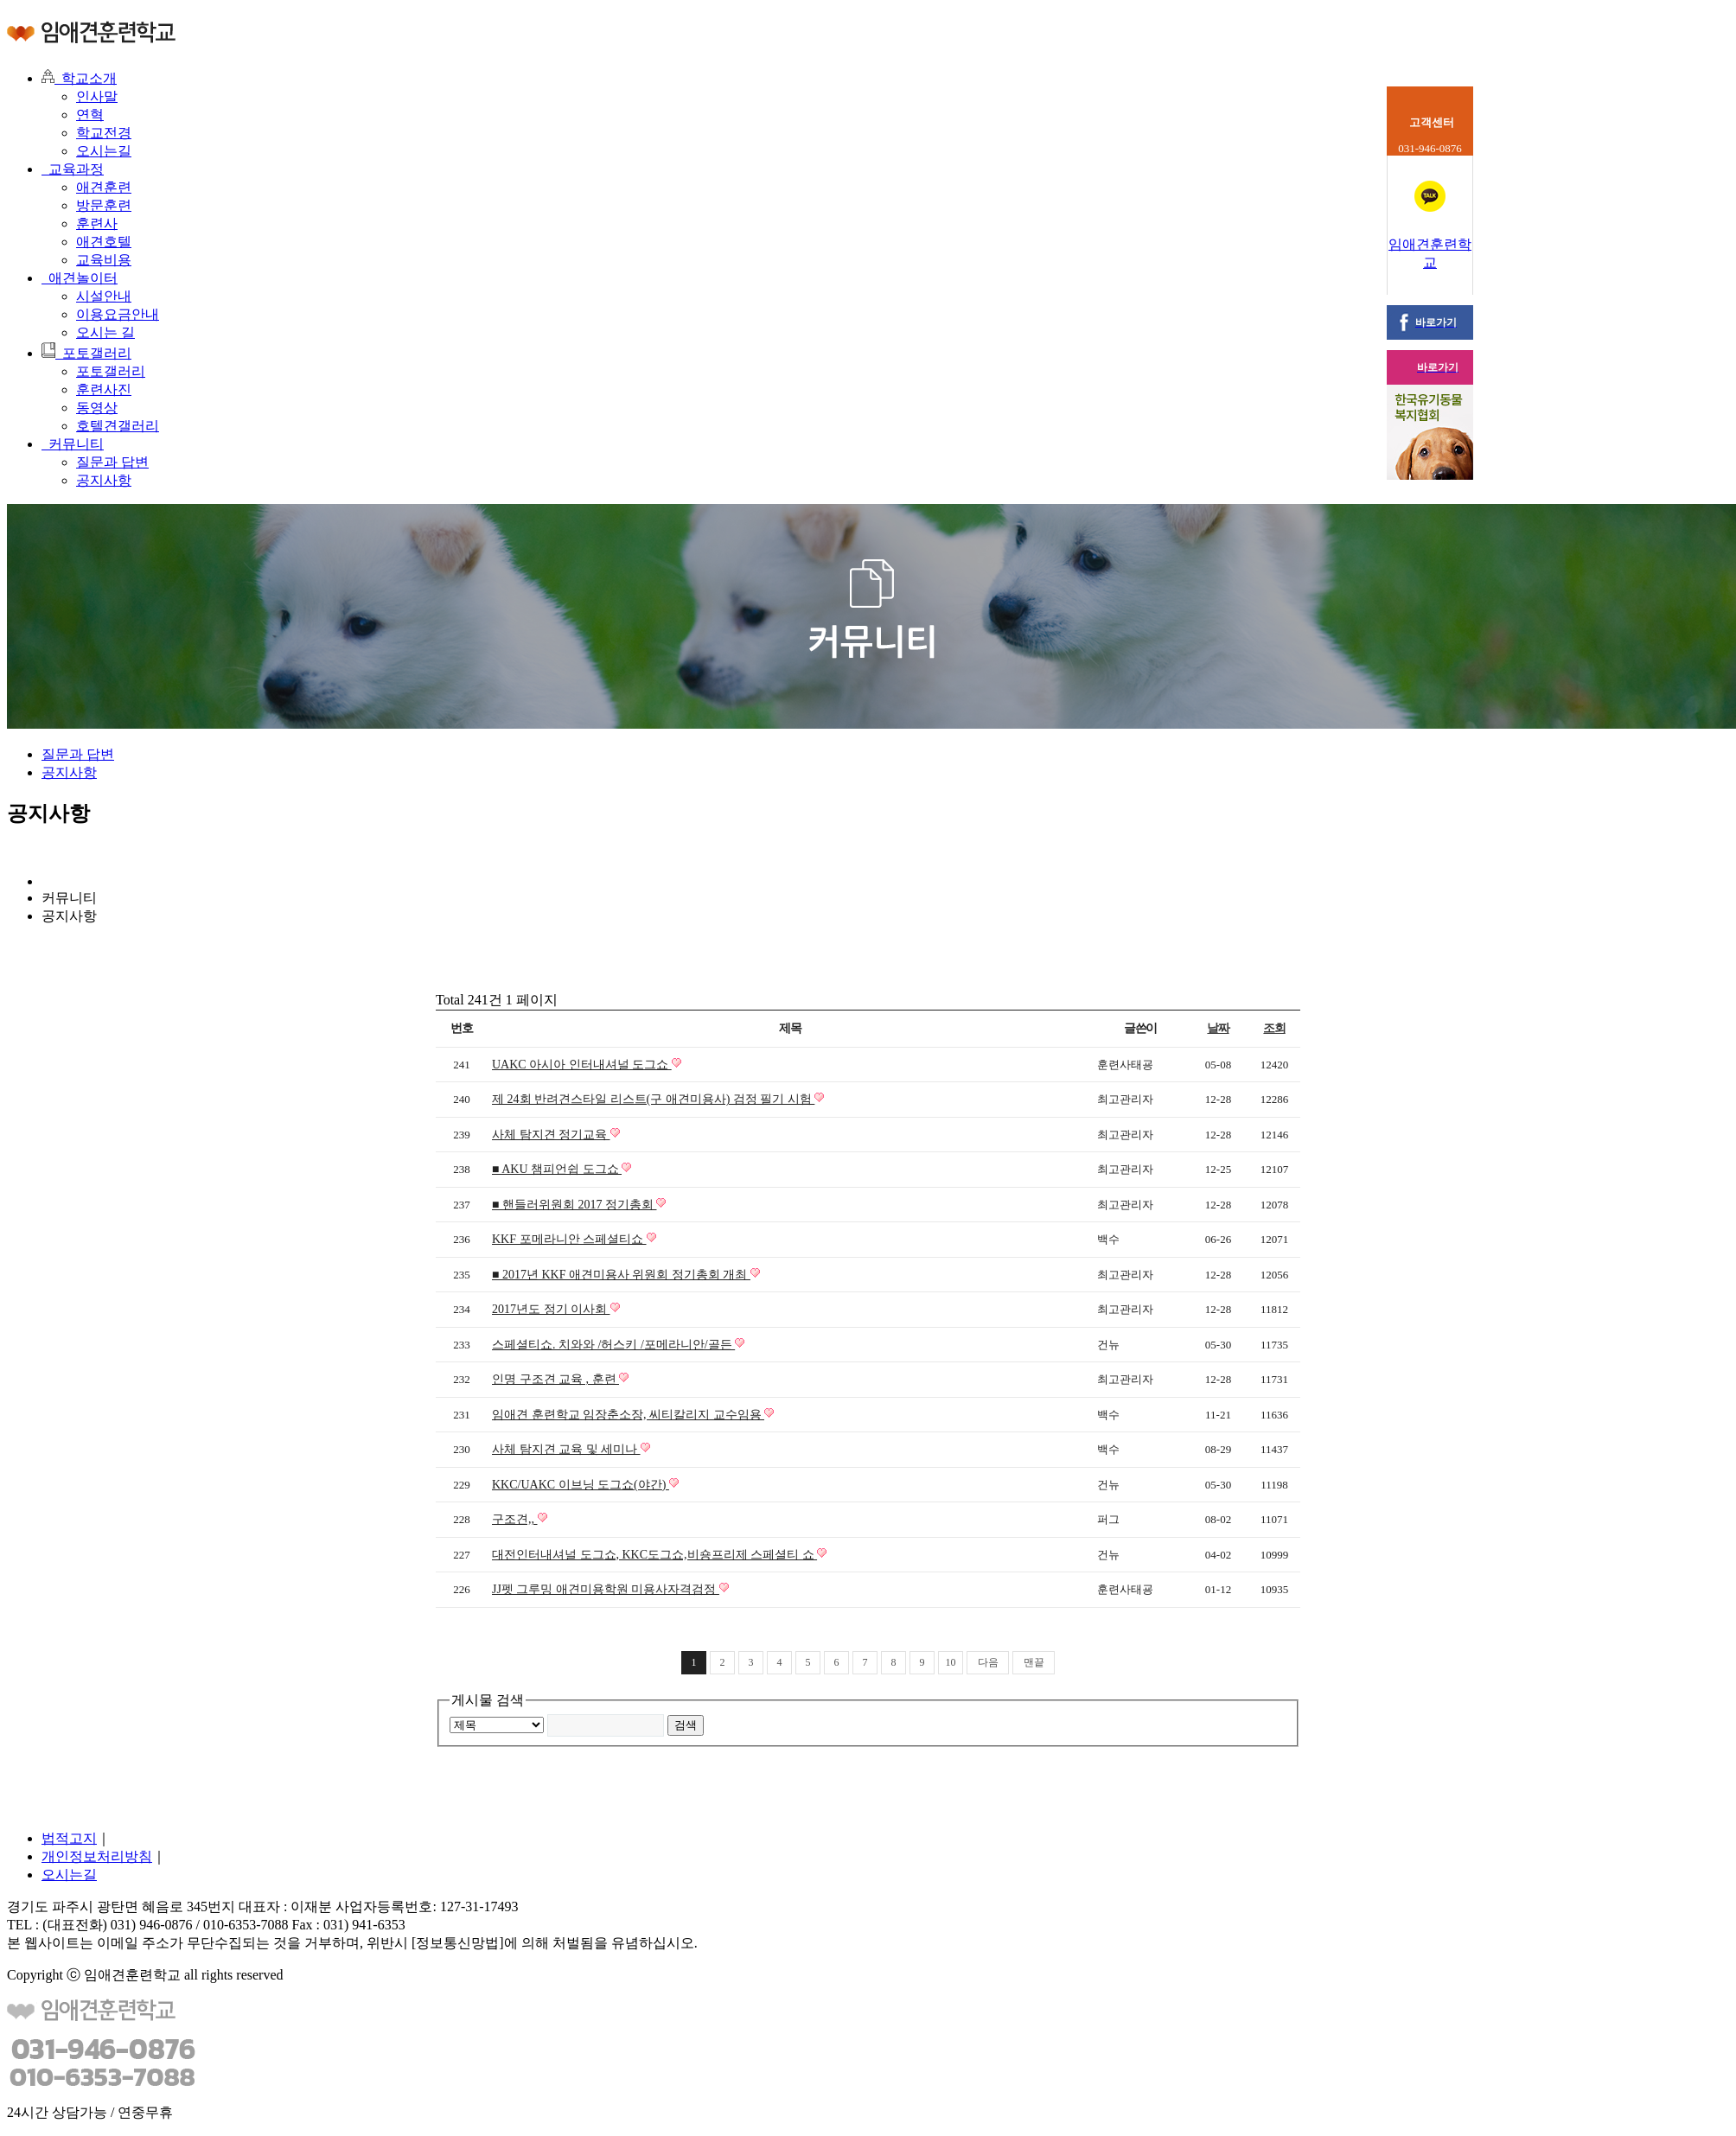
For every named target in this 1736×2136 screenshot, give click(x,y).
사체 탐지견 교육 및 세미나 (566, 1449)
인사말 (97, 96)
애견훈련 (103, 187)
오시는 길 (105, 332)
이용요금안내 (117, 314)
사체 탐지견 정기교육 (551, 1134)
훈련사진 (103, 389)
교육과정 (72, 169)
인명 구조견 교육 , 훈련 (555, 1379)
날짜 (1218, 1028)
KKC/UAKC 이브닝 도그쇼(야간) (580, 1484)
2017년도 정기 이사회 (551, 1309)
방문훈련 (103, 205)
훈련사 (97, 223)
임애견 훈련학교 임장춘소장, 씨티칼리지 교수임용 (628, 1414)
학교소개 (79, 78)
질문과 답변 (112, 462)
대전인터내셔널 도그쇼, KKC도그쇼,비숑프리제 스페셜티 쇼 (654, 1554)
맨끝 (1034, 1662)
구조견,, (515, 1519)
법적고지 (69, 1838)
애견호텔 (103, 241)
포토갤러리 (86, 353)
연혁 (90, 114)
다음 (988, 1662)
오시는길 (103, 150)
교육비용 (103, 259)
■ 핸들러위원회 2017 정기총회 (574, 1204)
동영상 (97, 407)
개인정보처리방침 (96, 1856)
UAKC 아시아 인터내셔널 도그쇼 (582, 1064)
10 (951, 1662)
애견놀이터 (79, 278)
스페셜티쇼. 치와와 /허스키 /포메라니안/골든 (613, 1344)
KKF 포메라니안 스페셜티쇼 (569, 1239)
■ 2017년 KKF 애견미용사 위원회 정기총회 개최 (621, 1274)
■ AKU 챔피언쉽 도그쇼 (557, 1169)
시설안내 (103, 296)
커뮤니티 (72, 444)
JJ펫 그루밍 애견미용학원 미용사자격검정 (605, 1589)
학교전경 (103, 132)
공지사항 (103, 480)
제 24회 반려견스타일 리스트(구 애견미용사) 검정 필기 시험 (653, 1099)
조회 (1274, 1028)
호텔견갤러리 (117, 425)
